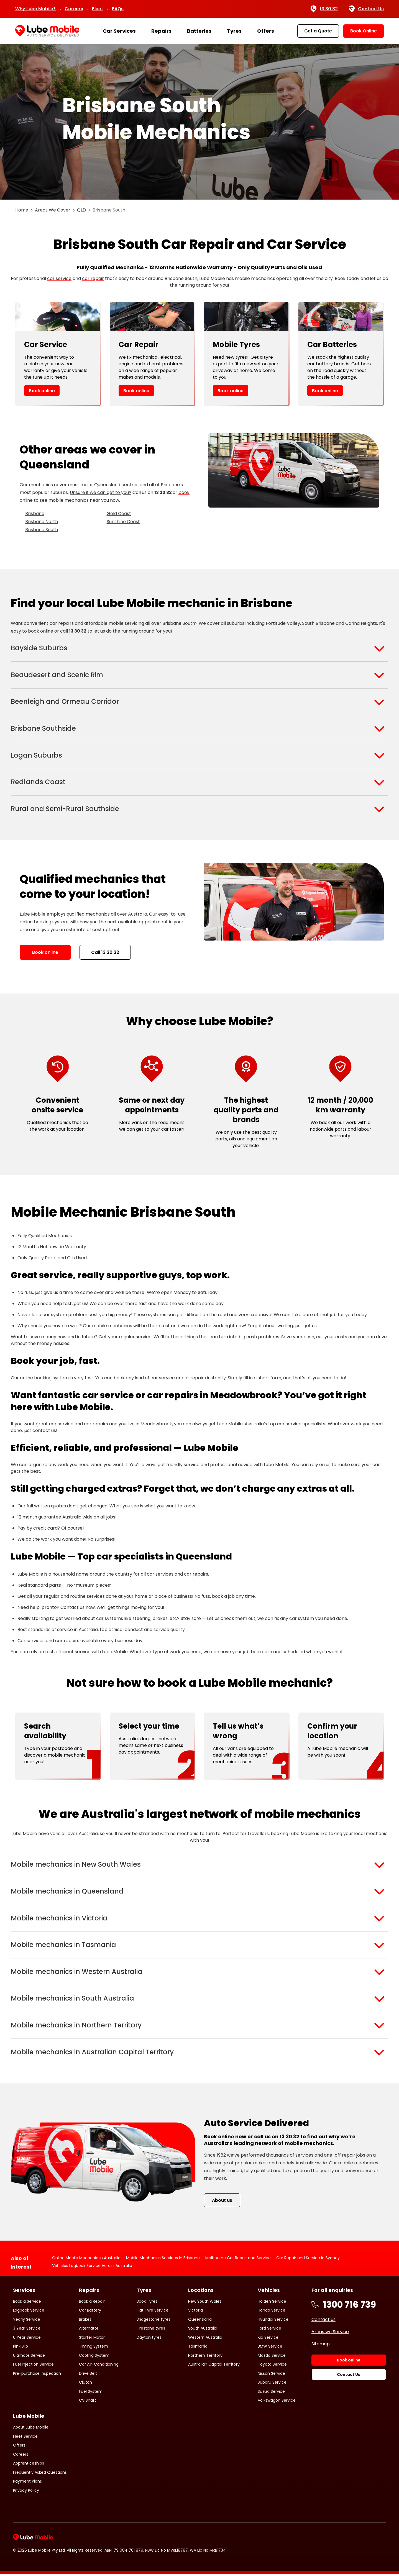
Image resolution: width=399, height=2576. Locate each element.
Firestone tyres (151, 2330)
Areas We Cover (52, 210)
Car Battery (90, 2312)
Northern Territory (205, 2357)
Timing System (93, 2348)
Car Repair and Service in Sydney (308, 2259)
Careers (74, 9)
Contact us (323, 2321)
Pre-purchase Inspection (37, 2375)
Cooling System (94, 2357)
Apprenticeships (28, 2465)
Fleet (97, 9)
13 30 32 (324, 8)
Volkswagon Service (277, 2402)
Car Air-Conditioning (99, 2366)
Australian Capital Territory (214, 2366)
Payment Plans (27, 2483)
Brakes (85, 2321)
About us (222, 2201)
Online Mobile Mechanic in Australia (86, 2259)
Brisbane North (41, 521)
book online (40, 631)
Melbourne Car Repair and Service (238, 2259)
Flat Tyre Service (152, 2312)
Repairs (161, 30)
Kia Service (268, 2339)
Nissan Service (271, 2375)
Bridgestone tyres (153, 2321)
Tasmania (198, 2348)
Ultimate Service (29, 2357)
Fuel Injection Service (33, 2366)
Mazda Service (272, 2357)
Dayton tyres (149, 2339)
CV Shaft (87, 2402)
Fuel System (91, 2393)
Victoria (195, 2312)
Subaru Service (272, 2384)
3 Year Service (26, 2330)
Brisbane (34, 513)
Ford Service (269, 2330)
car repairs (62, 623)
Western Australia (205, 2339)
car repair (93, 278)
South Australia (202, 2330)
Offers (265, 30)
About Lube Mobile (30, 2429)
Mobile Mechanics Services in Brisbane (163, 2259)
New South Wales (204, 2303)
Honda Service (271, 2312)
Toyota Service (272, 2366)
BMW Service (270, 2348)
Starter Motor (92, 2339)
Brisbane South (41, 529)
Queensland (200, 2321)
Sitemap (320, 2345)
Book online (42, 391)
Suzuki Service (271, 2393)
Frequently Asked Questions (40, 2473)
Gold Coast (119, 513)
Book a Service (27, 2303)
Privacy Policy (26, 2492)
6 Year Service (27, 2339)
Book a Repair (92, 2303)
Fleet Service (25, 2437)
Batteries (199, 30)
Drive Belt (88, 2375)
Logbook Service (28, 2312)
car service (59, 278)
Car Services (119, 30)
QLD (81, 210)
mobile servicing (126, 623)
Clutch (85, 2384)
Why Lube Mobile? (35, 9)
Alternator (88, 2330)
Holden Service (272, 2303)
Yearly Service (26, 2321)
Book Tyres (147, 2303)
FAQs (118, 9)
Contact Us (366, 8)
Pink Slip (20, 2348)
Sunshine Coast (123, 521)
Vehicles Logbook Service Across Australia (92, 2267)
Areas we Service (330, 2333)
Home (21, 210)
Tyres (234, 30)
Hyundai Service (273, 2321)
